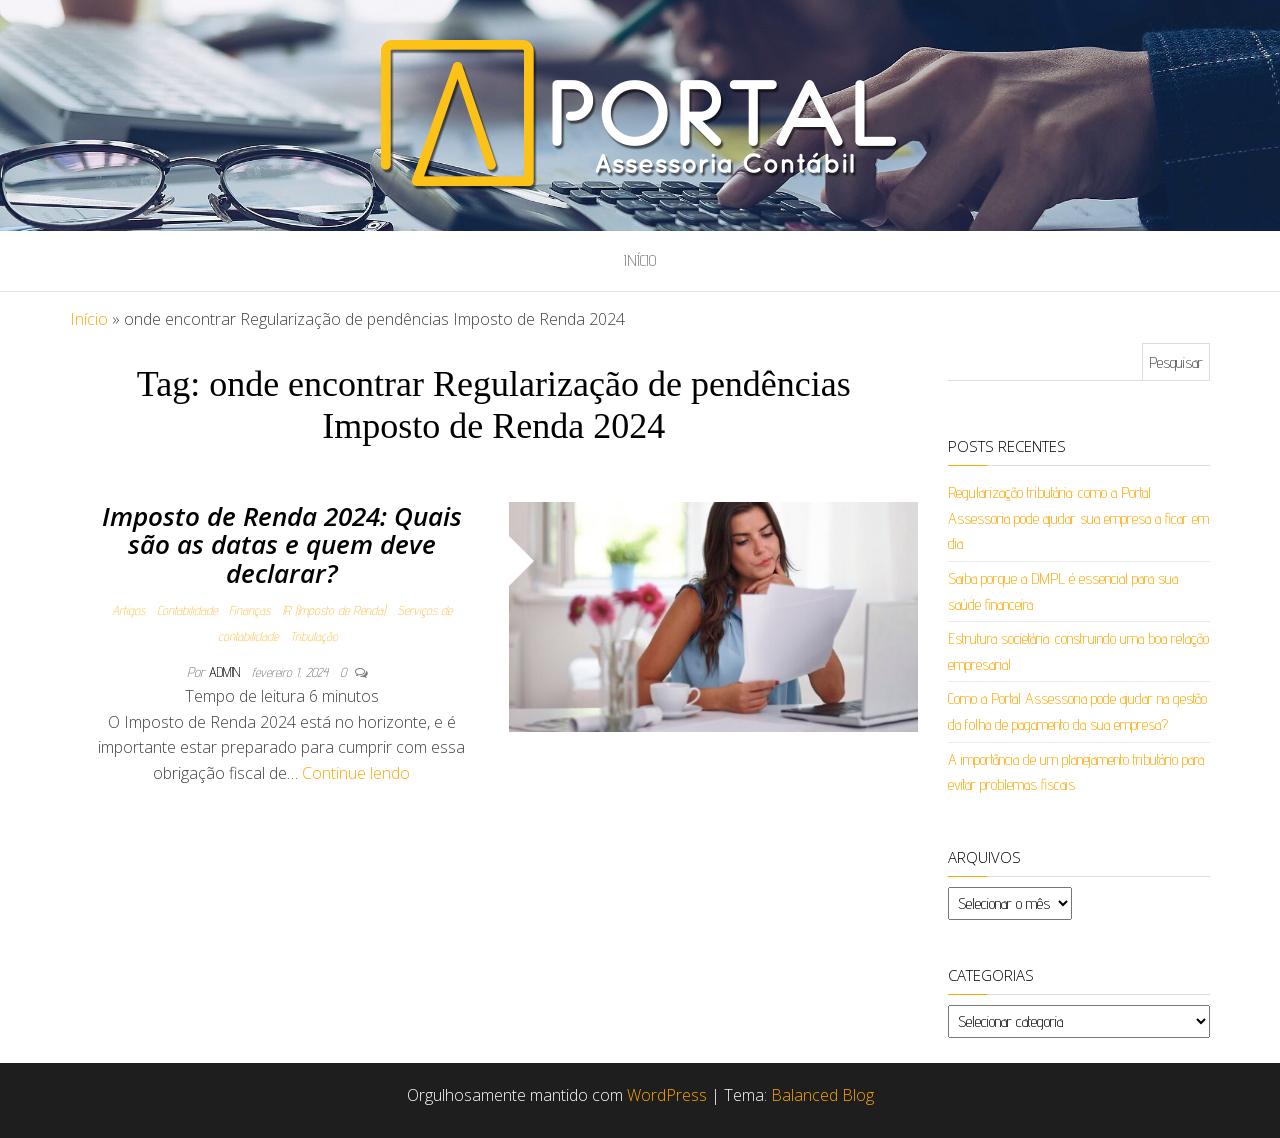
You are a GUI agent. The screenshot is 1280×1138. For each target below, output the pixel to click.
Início (640, 260)
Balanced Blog (822, 1095)
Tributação (314, 636)
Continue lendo (356, 773)
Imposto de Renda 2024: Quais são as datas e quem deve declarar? (282, 544)
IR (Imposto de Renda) (333, 610)
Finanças (249, 610)
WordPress (667, 1095)
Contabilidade (187, 610)
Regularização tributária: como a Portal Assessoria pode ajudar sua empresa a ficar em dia (1078, 518)
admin (226, 672)
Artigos (128, 610)
